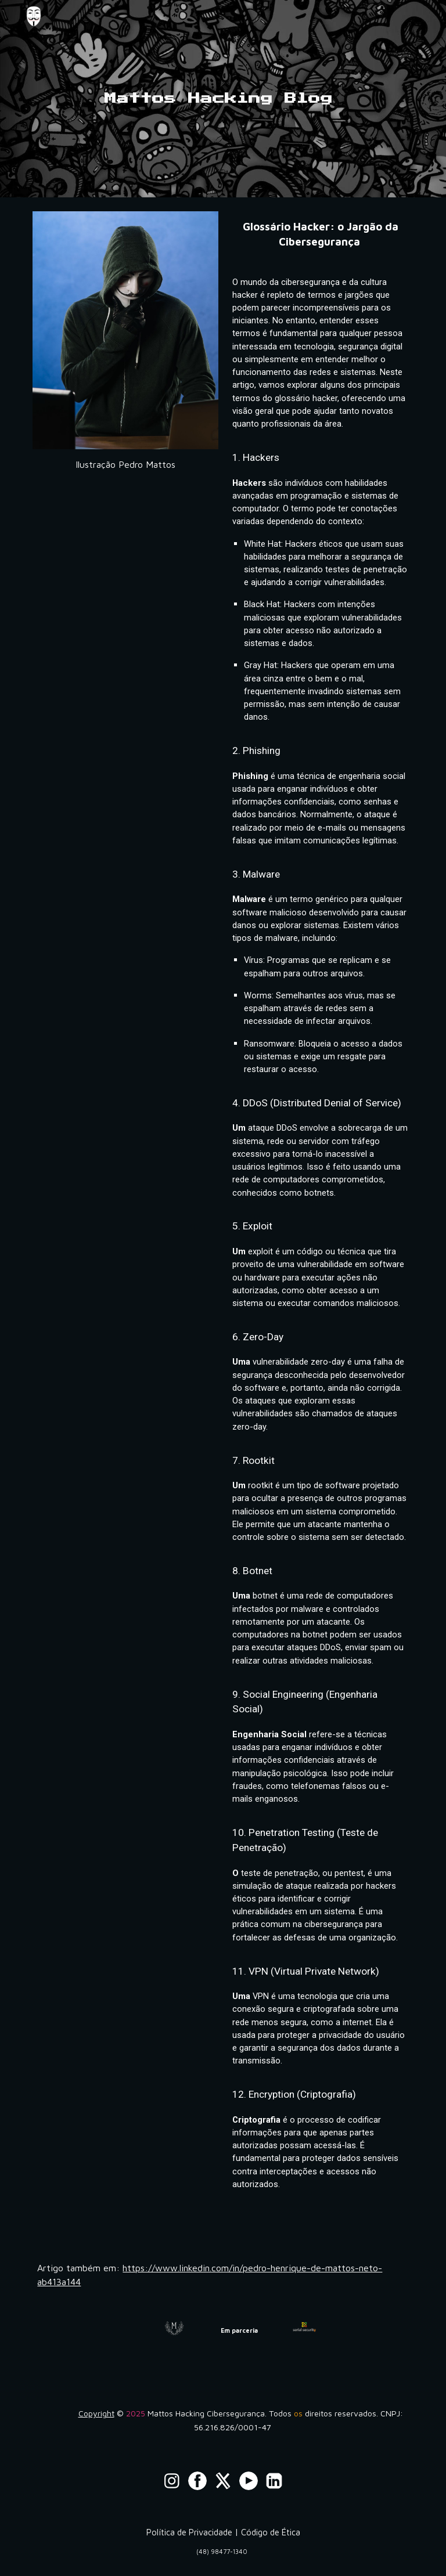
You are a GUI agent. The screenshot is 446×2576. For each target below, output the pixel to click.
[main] (223, 99)
